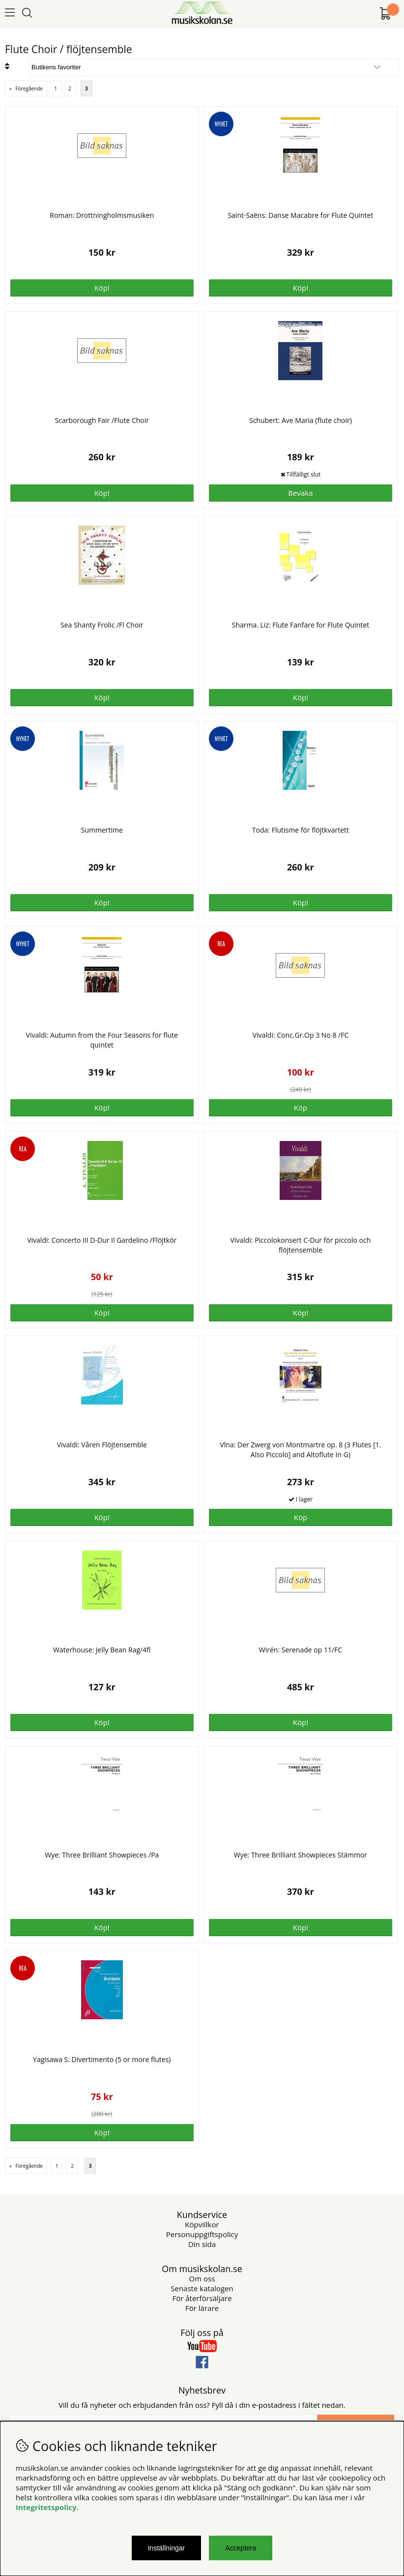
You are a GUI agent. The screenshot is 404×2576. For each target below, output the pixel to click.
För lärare (202, 2308)
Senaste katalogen (202, 2288)
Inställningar (166, 2548)
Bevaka (300, 493)
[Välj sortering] (214, 67)
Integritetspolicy (46, 2507)
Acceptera (240, 2548)
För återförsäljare (201, 2298)
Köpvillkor (202, 2224)
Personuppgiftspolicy (202, 2234)
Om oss (202, 2278)
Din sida (202, 2244)
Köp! (102, 1313)
